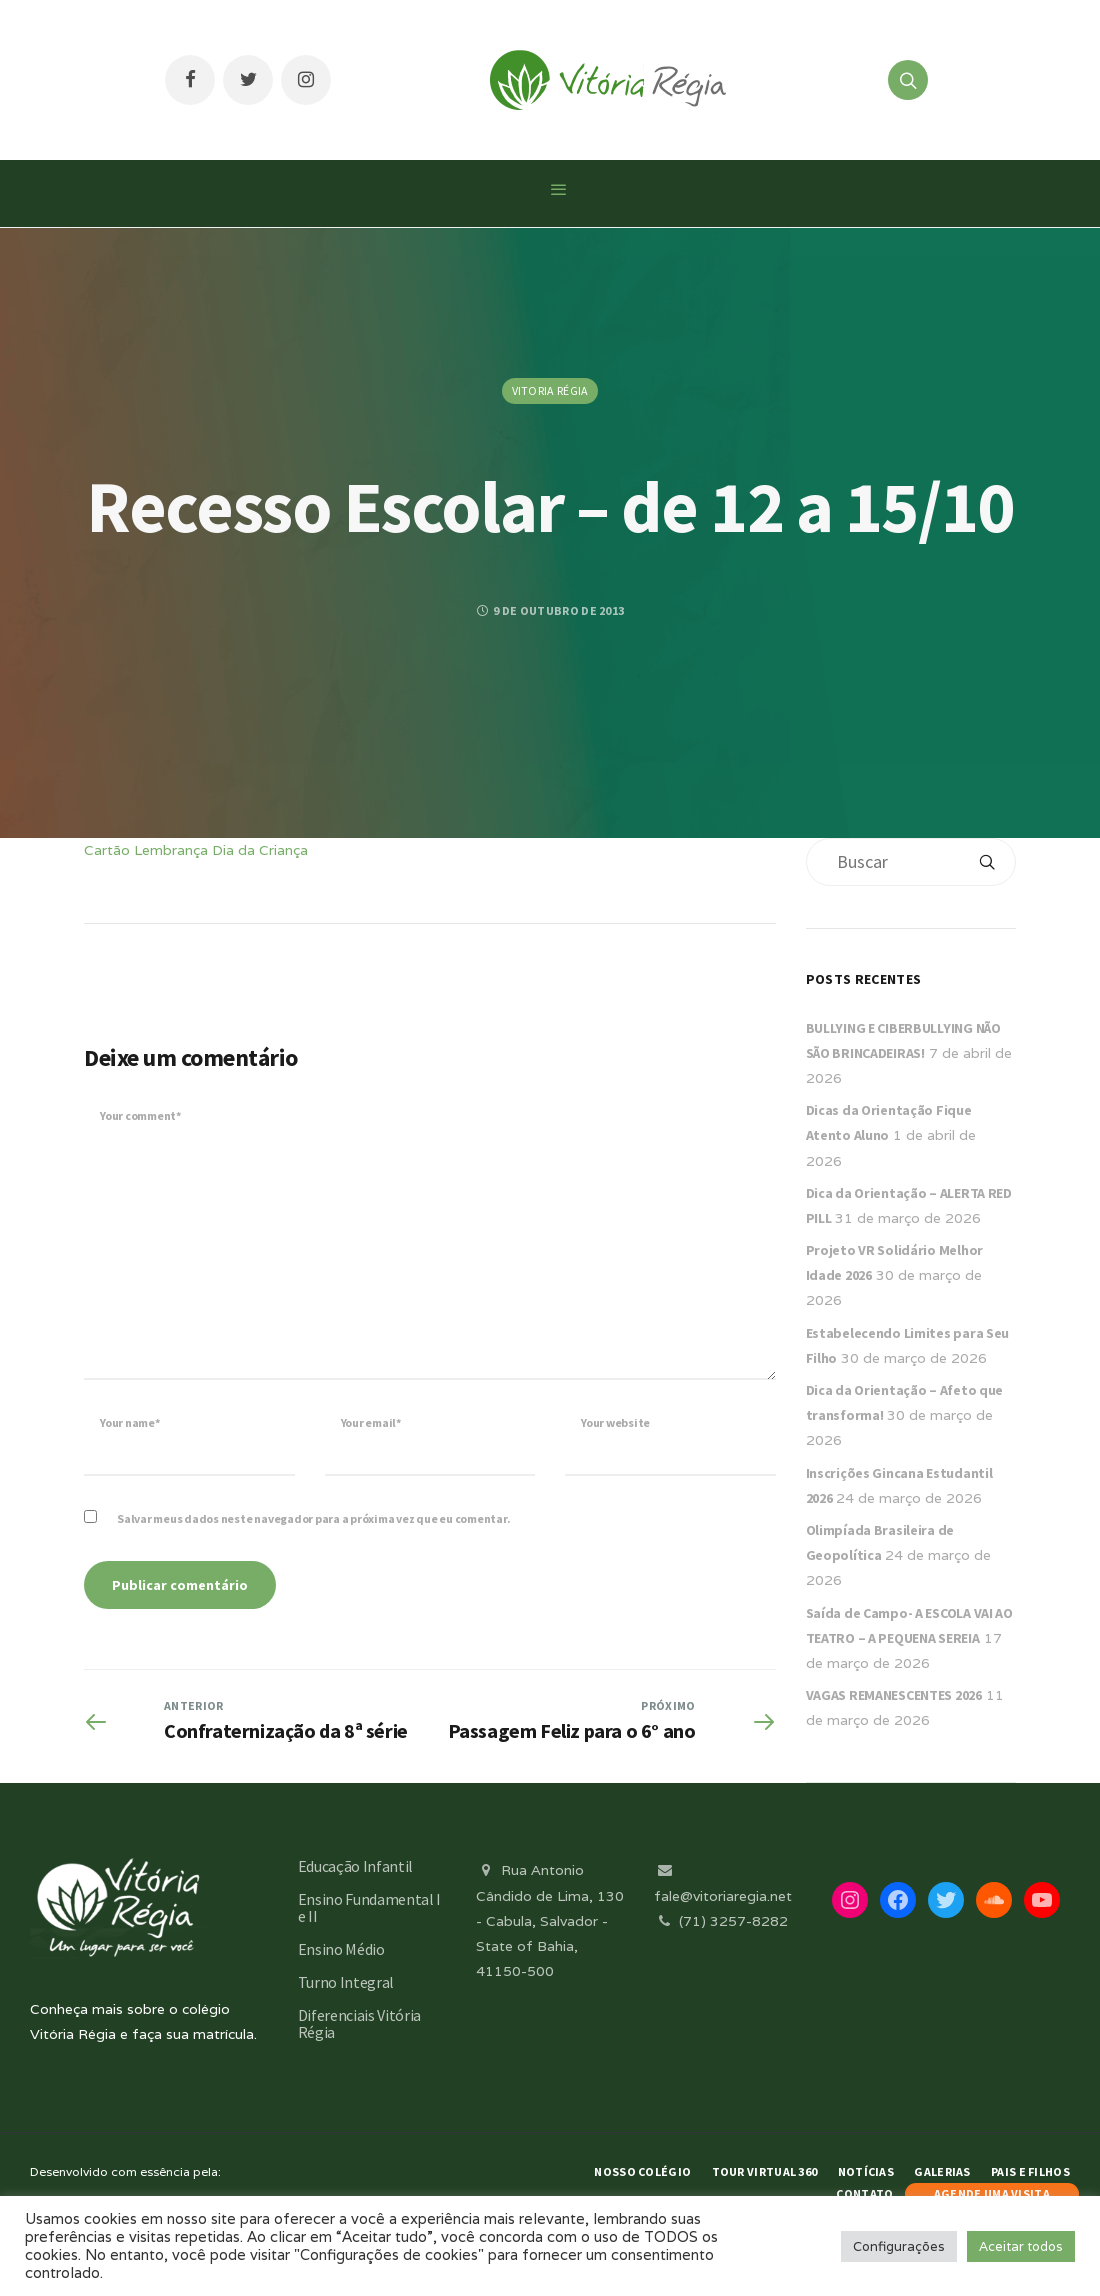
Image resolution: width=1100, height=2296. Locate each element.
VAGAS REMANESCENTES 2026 (894, 1695)
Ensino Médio (341, 1949)
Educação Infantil (356, 1866)
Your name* (130, 1422)
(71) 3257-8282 (721, 1921)
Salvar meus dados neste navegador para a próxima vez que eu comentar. (313, 1518)
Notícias (866, 2171)
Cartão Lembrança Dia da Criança (196, 850)
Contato (864, 2193)
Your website (615, 1422)
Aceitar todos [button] (1021, 2246)
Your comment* (140, 1115)
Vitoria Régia (550, 390)
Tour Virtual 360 (765, 2171)
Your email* (371, 1422)
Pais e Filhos (1030, 2171)
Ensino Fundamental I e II (370, 1907)
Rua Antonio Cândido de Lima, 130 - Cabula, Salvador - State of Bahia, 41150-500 (550, 1920)
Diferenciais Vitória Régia (360, 2023)
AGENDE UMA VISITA (992, 2193)
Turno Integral (346, 1982)
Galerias (942, 2171)
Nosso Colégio (642, 2171)
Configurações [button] (899, 2246)
